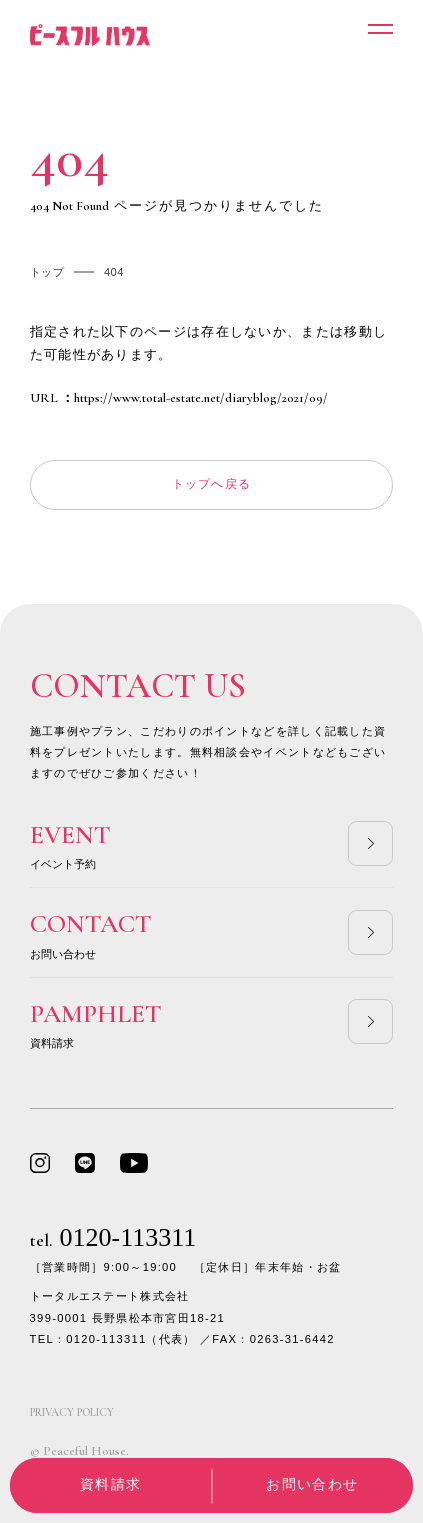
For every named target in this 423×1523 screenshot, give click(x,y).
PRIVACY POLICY (72, 1412)
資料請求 (110, 1484)
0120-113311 (113, 1237)
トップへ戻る (212, 484)
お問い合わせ (312, 1484)
